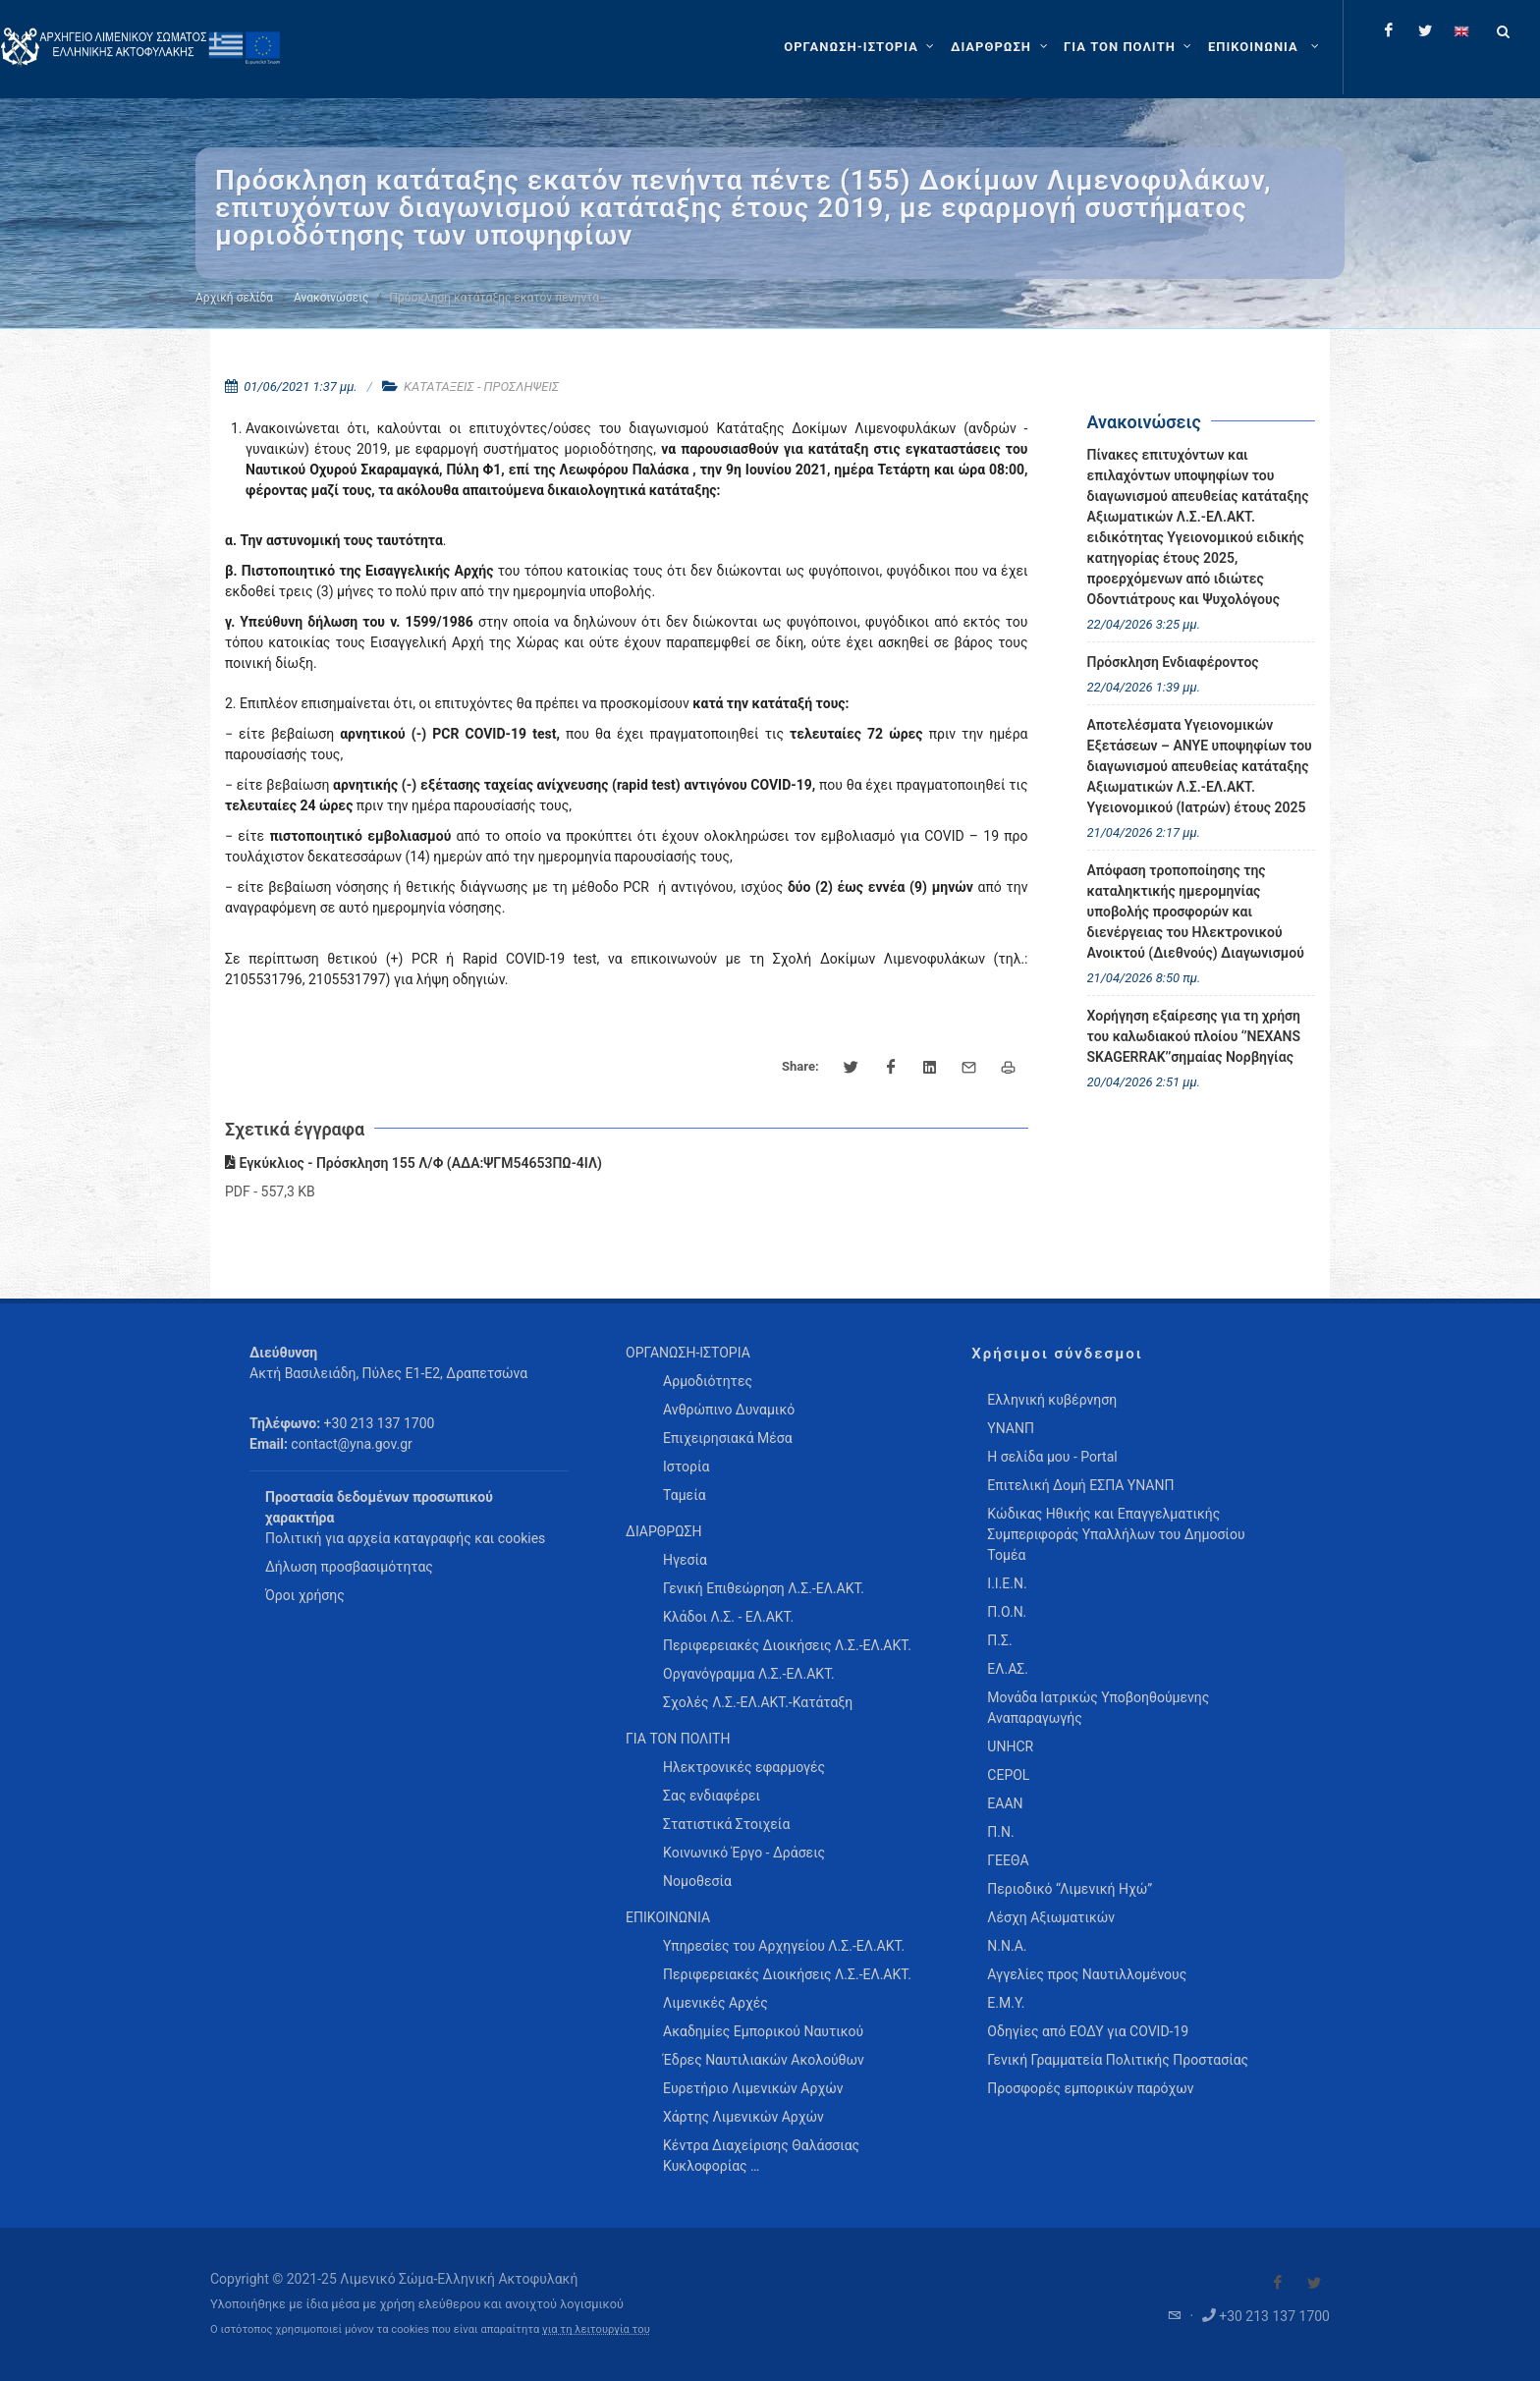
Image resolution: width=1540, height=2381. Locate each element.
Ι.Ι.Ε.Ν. (1006, 1583)
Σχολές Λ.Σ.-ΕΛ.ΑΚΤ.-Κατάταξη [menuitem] (757, 1702)
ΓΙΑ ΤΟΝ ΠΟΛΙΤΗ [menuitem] (678, 1738)
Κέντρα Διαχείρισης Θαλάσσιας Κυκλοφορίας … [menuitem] (761, 2155)
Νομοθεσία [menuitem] (697, 1881)
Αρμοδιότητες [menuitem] (707, 1381)
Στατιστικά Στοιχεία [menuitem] (726, 1824)
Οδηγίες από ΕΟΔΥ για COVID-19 (1087, 2031)
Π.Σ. (999, 1640)
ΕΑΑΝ (1004, 1803)
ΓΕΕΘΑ (1007, 1860)
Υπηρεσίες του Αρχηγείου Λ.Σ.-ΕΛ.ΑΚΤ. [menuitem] (784, 1946)
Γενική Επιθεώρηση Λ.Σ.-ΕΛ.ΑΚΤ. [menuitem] (763, 1588)
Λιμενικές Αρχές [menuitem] (715, 2003)
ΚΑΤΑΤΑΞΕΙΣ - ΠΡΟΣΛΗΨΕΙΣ (481, 386)
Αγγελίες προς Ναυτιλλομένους (1086, 1974)
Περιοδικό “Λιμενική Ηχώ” (1069, 1889)
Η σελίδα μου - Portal (1052, 1457)
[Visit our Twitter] (1314, 2282)
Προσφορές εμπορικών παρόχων (1090, 2088)
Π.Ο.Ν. (1006, 1612)
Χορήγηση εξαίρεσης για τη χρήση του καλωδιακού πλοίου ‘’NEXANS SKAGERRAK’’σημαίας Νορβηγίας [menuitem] (1194, 1036)
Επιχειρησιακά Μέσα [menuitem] (728, 1438)
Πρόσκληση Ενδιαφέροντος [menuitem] (1173, 662)
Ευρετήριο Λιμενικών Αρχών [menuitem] (753, 2088)
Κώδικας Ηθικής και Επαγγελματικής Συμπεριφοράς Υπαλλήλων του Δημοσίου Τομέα (1115, 1534)
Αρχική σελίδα (234, 298)
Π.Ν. (1000, 1832)
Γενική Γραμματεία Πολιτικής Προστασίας (1117, 2060)
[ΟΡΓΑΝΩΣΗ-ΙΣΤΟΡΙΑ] (861, 47)
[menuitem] (1265, 47)
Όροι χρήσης (305, 1595)
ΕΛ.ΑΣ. (1007, 1669)
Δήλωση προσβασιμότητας (349, 1567)
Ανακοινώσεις (331, 298)
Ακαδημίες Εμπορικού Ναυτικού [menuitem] (763, 2031)
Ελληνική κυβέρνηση (1052, 1400)
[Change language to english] (1461, 30)
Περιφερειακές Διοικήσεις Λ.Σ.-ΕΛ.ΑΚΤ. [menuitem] (787, 1645)
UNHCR (1010, 1746)
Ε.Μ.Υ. (1005, 2003)
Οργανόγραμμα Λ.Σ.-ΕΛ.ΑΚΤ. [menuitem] (749, 1674)
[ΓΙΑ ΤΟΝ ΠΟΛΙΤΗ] (1130, 47)
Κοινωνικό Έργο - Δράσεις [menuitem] (744, 1852)
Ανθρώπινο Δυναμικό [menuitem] (729, 1409)
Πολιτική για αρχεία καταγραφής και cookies (405, 1538)
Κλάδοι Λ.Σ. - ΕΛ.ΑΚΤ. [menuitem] (728, 1617)
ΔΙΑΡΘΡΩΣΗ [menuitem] (663, 1531)
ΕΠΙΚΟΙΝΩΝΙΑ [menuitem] (668, 1917)
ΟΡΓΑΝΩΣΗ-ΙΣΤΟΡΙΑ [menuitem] (688, 1352)
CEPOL (1008, 1775)
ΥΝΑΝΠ (1010, 1428)
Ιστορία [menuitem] (686, 1466)
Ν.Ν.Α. (1006, 1946)
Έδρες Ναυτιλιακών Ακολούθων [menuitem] (763, 2060)
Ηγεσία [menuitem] (685, 1560)
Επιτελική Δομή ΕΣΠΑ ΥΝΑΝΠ (1080, 1485)
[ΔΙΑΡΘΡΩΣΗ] (1001, 47)
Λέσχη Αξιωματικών (1051, 1917)
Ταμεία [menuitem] (684, 1495)
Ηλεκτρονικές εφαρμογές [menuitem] (744, 1767)
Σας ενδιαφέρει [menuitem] (711, 1795)
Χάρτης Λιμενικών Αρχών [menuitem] (743, 2117)
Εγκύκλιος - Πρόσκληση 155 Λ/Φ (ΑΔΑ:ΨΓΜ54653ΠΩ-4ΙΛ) (413, 1163)
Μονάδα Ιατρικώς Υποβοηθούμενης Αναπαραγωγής (1098, 1707)
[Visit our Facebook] (1277, 2282)
